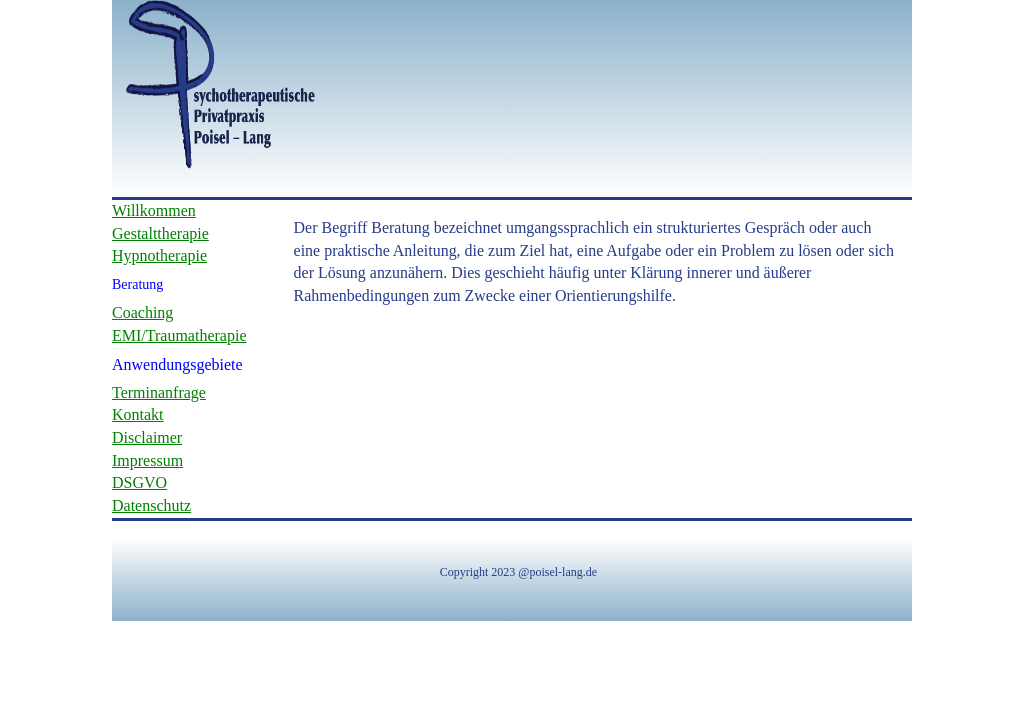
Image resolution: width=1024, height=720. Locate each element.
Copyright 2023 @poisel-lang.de (518, 572)
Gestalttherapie (160, 233)
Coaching (142, 312)
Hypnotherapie (159, 255)
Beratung (137, 284)
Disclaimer (147, 437)
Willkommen (154, 210)
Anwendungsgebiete (177, 364)
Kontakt (138, 414)
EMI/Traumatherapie (179, 335)
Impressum (147, 460)
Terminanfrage (159, 392)
